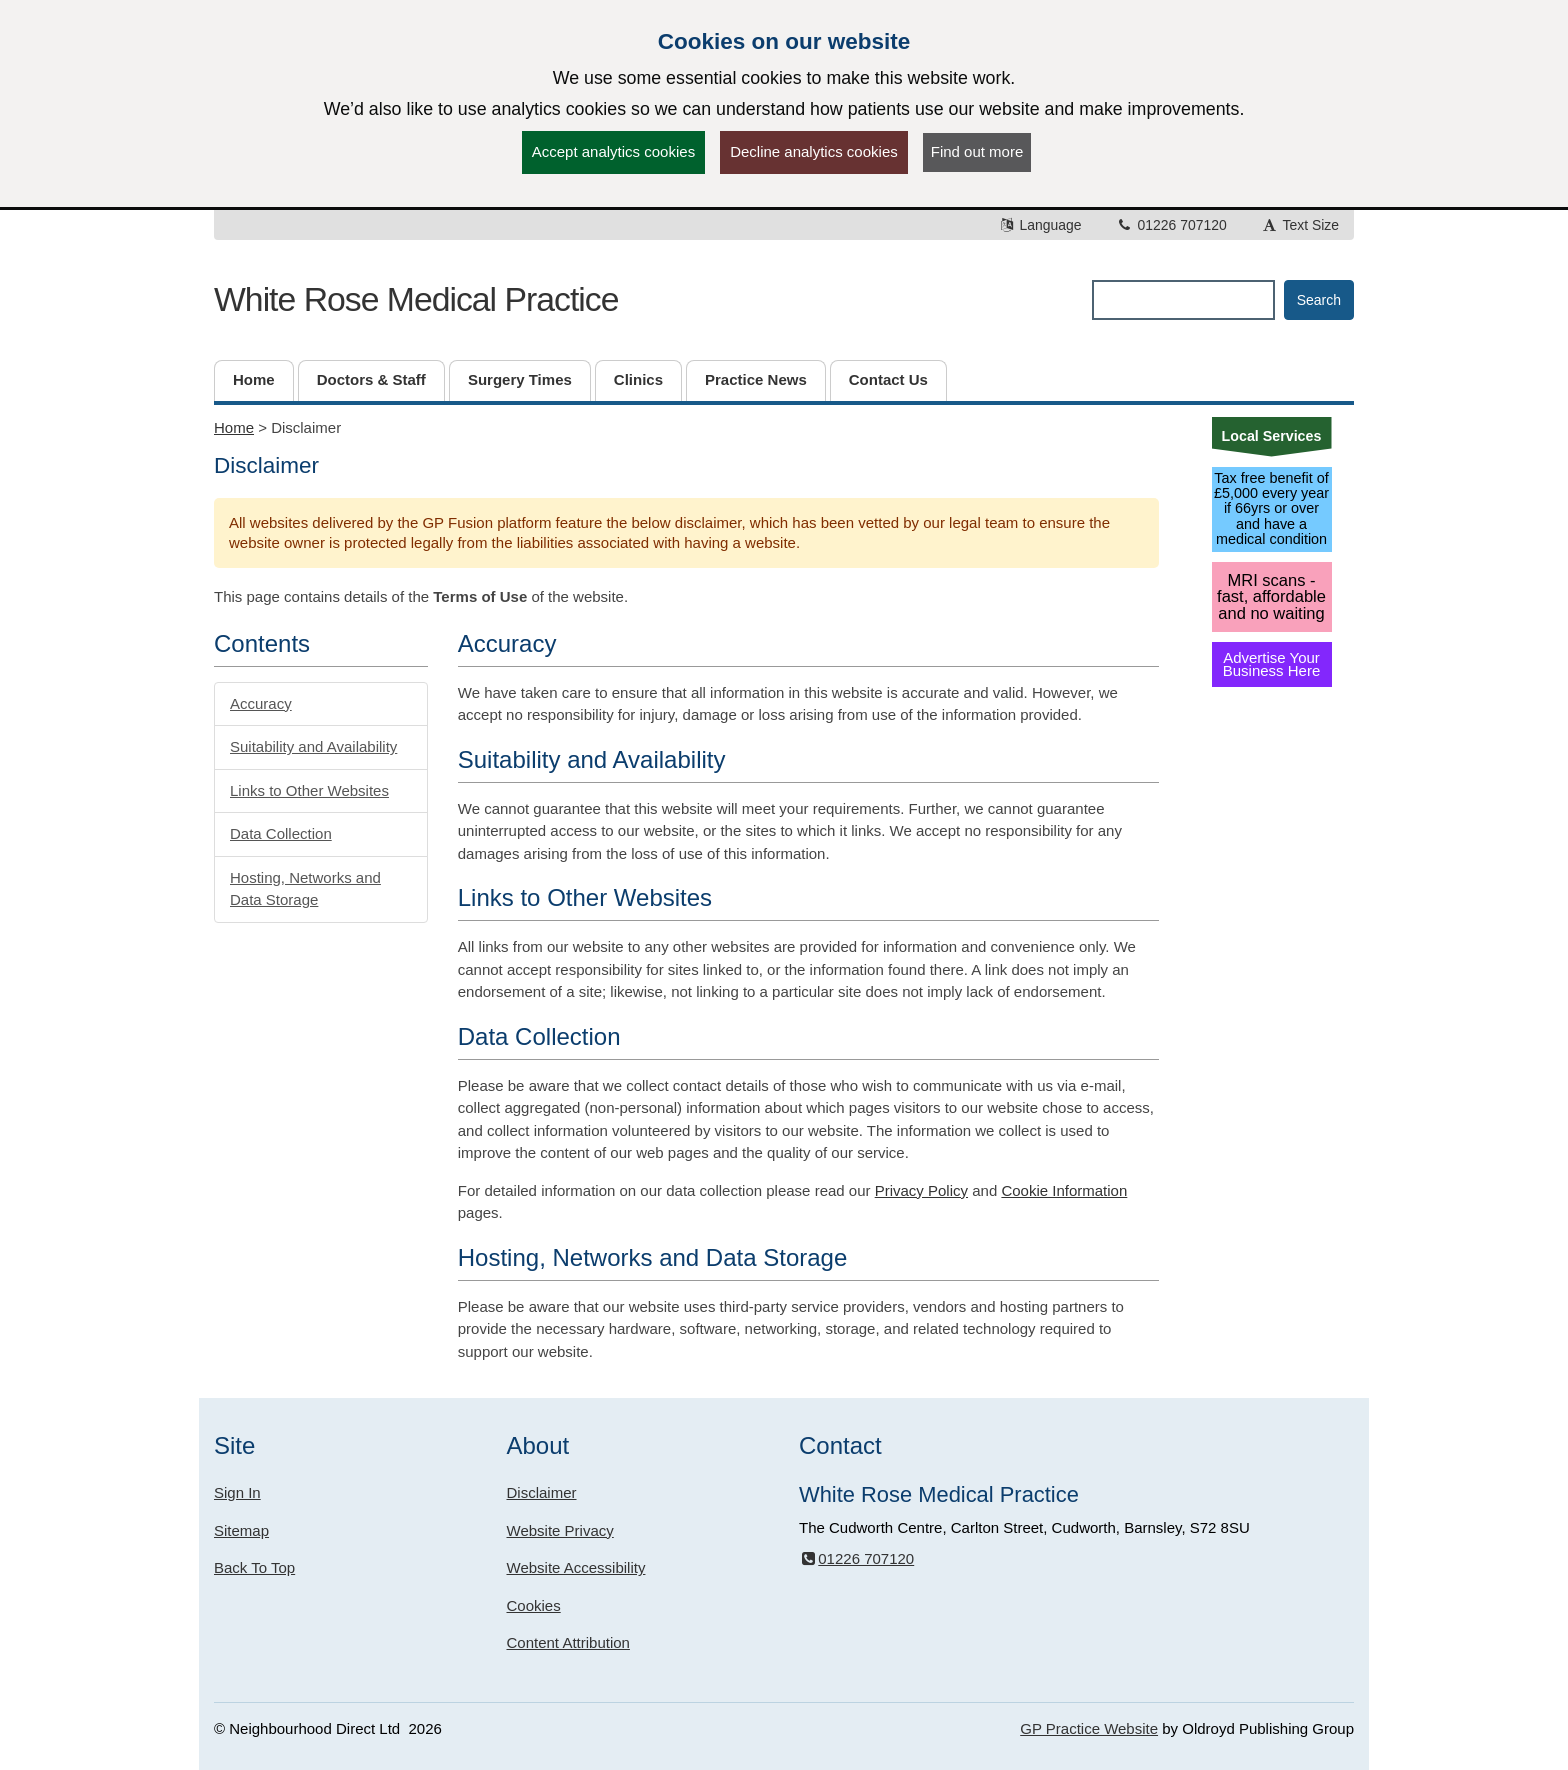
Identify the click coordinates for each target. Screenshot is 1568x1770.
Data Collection (281, 833)
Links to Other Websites (309, 790)
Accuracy (261, 703)
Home (234, 427)
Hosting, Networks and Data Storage (305, 889)
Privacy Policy (921, 1190)
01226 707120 (1171, 225)
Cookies (534, 1605)
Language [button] (1040, 225)
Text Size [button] (1300, 225)
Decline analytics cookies (814, 151)
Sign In (237, 1492)
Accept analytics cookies (613, 151)
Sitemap (241, 1530)
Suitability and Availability (313, 746)
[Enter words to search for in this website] (1183, 300)
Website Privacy (560, 1530)
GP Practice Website (1089, 1728)
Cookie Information (1064, 1190)
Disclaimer (542, 1492)
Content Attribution (568, 1642)
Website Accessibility (576, 1567)
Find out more (977, 151)
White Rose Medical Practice (416, 299)
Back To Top (254, 1567)
